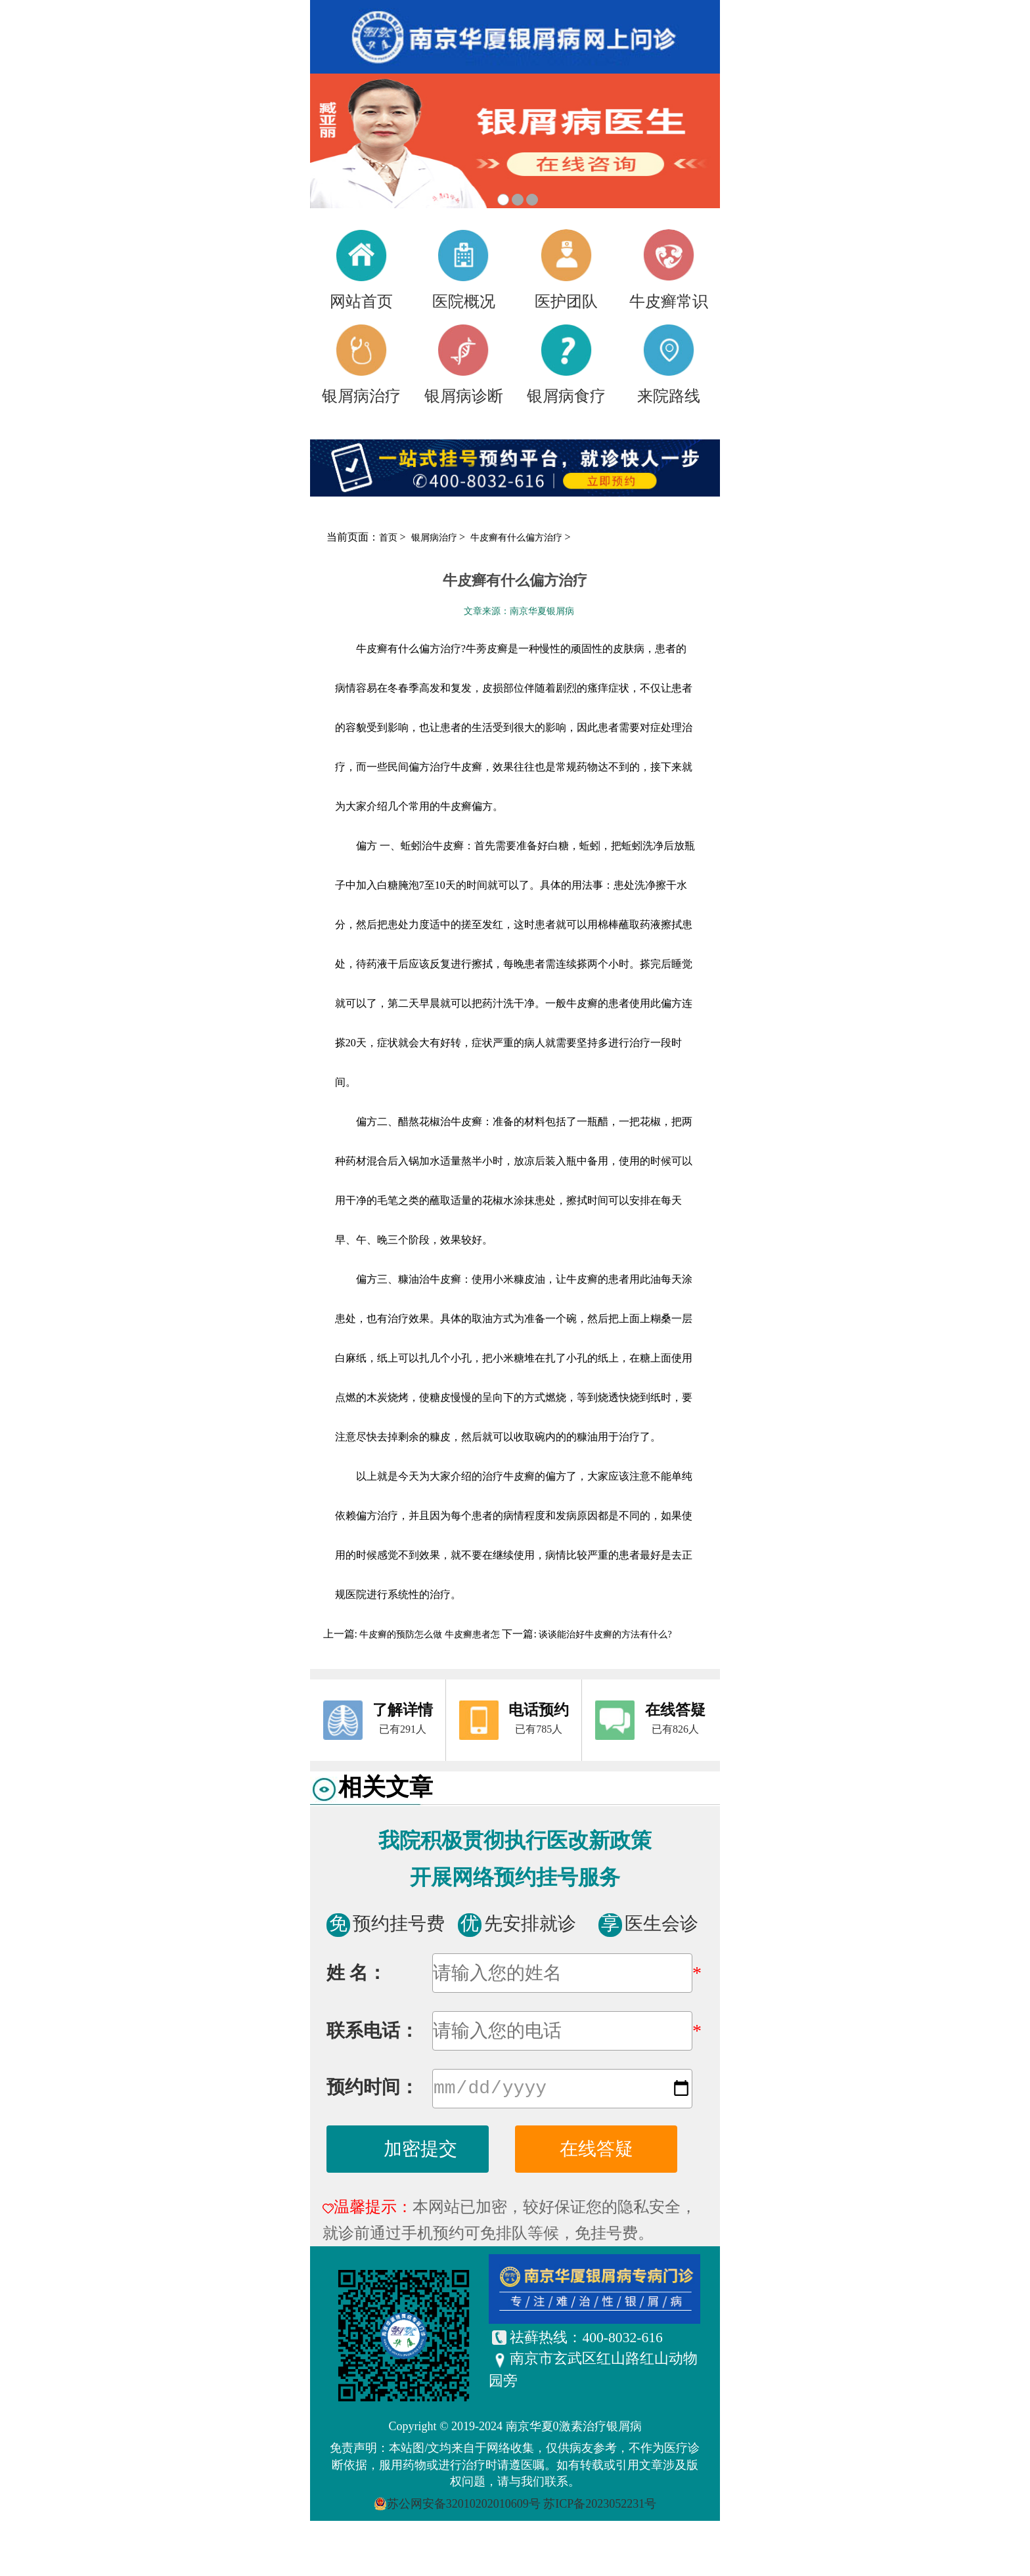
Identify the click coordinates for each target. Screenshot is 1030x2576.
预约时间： (372, 2089)
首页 (388, 538)
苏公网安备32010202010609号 (464, 2506)
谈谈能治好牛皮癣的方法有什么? (604, 1634)
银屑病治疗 (435, 538)
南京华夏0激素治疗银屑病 (574, 2428)
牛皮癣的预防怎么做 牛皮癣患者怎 (430, 1634)
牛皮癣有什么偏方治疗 (517, 538)
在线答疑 (596, 2151)
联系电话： (372, 2030)
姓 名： (356, 1973)
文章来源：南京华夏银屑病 (519, 611)
